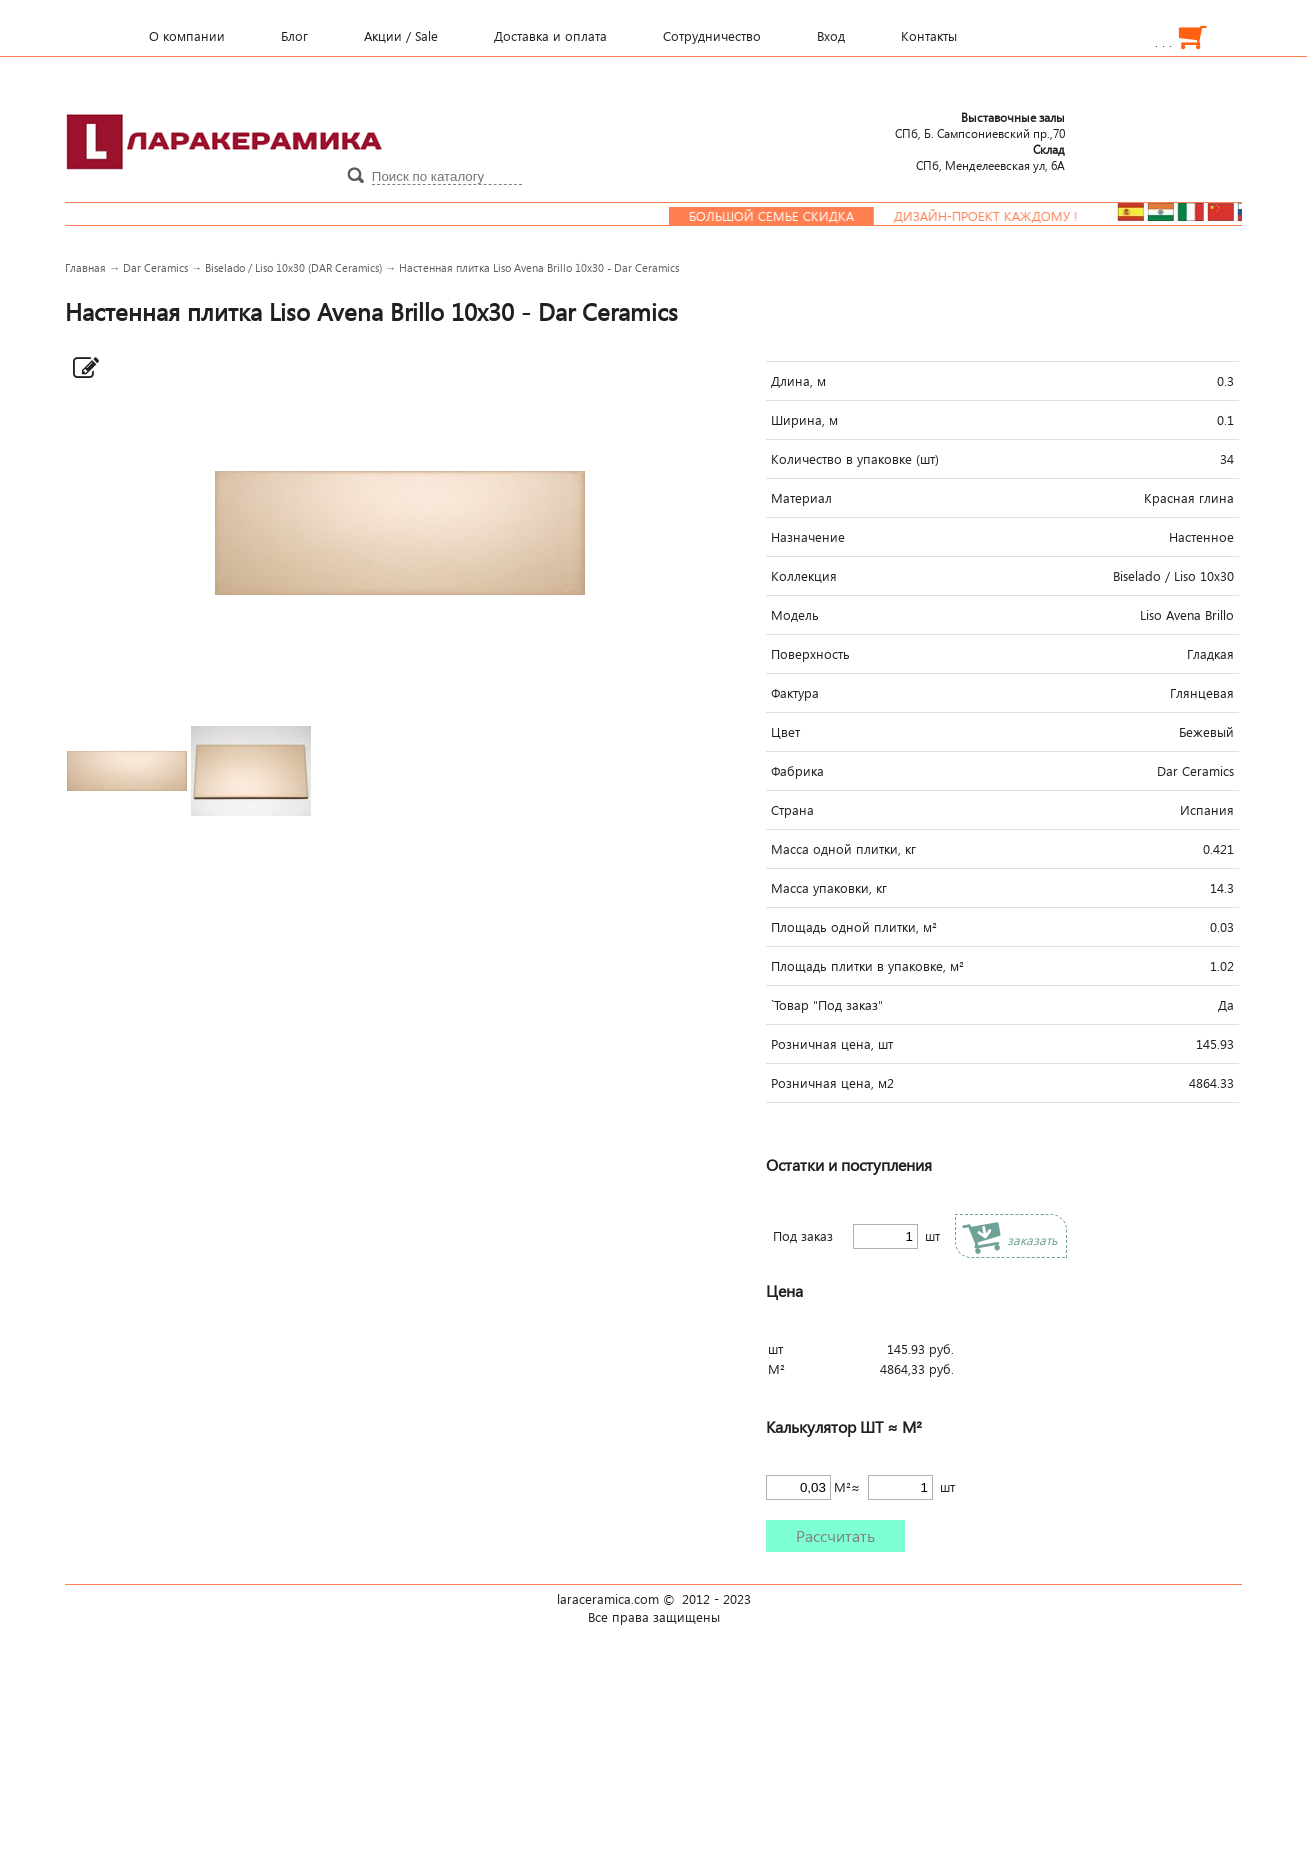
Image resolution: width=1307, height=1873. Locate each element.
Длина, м (798, 381)
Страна (792, 810)
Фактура (795, 693)
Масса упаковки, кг (829, 888)
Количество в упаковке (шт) (855, 459)
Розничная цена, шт (832, 1044)
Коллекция (804, 576)
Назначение (808, 537)
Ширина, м (804, 420)
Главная (85, 267)
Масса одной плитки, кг (843, 849)
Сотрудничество (712, 36)
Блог (294, 36)
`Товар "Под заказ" (827, 1005)
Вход (831, 36)
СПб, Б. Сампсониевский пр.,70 (980, 125)
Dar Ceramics (155, 267)
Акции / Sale (401, 36)
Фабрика (797, 771)
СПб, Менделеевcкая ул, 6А (990, 157)
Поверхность (810, 654)
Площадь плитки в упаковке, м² (867, 966)
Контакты (929, 36)
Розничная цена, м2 (832, 1083)
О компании (187, 36)
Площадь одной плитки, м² (854, 927)
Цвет (785, 732)
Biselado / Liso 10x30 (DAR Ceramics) (293, 267)
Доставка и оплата (550, 36)
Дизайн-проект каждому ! (1002, 216)
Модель (795, 615)
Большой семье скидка (787, 216)
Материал (801, 498)
